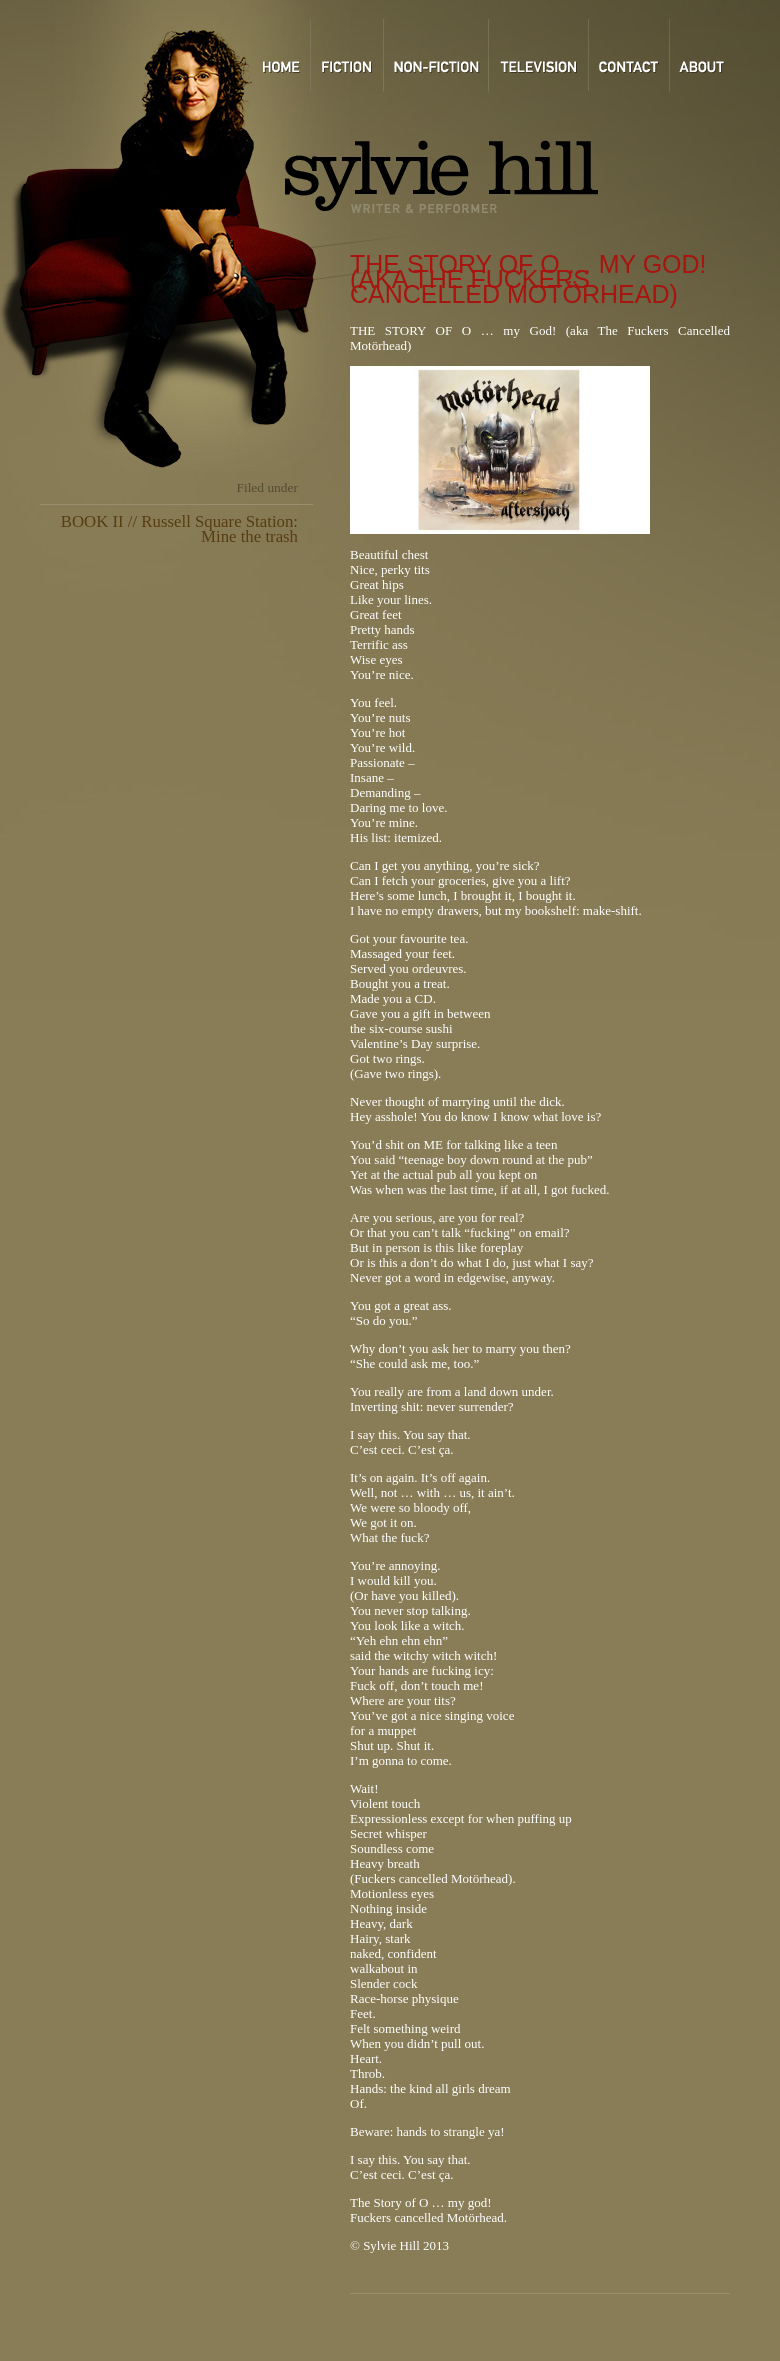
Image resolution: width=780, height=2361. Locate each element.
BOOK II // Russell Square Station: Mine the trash (179, 529)
